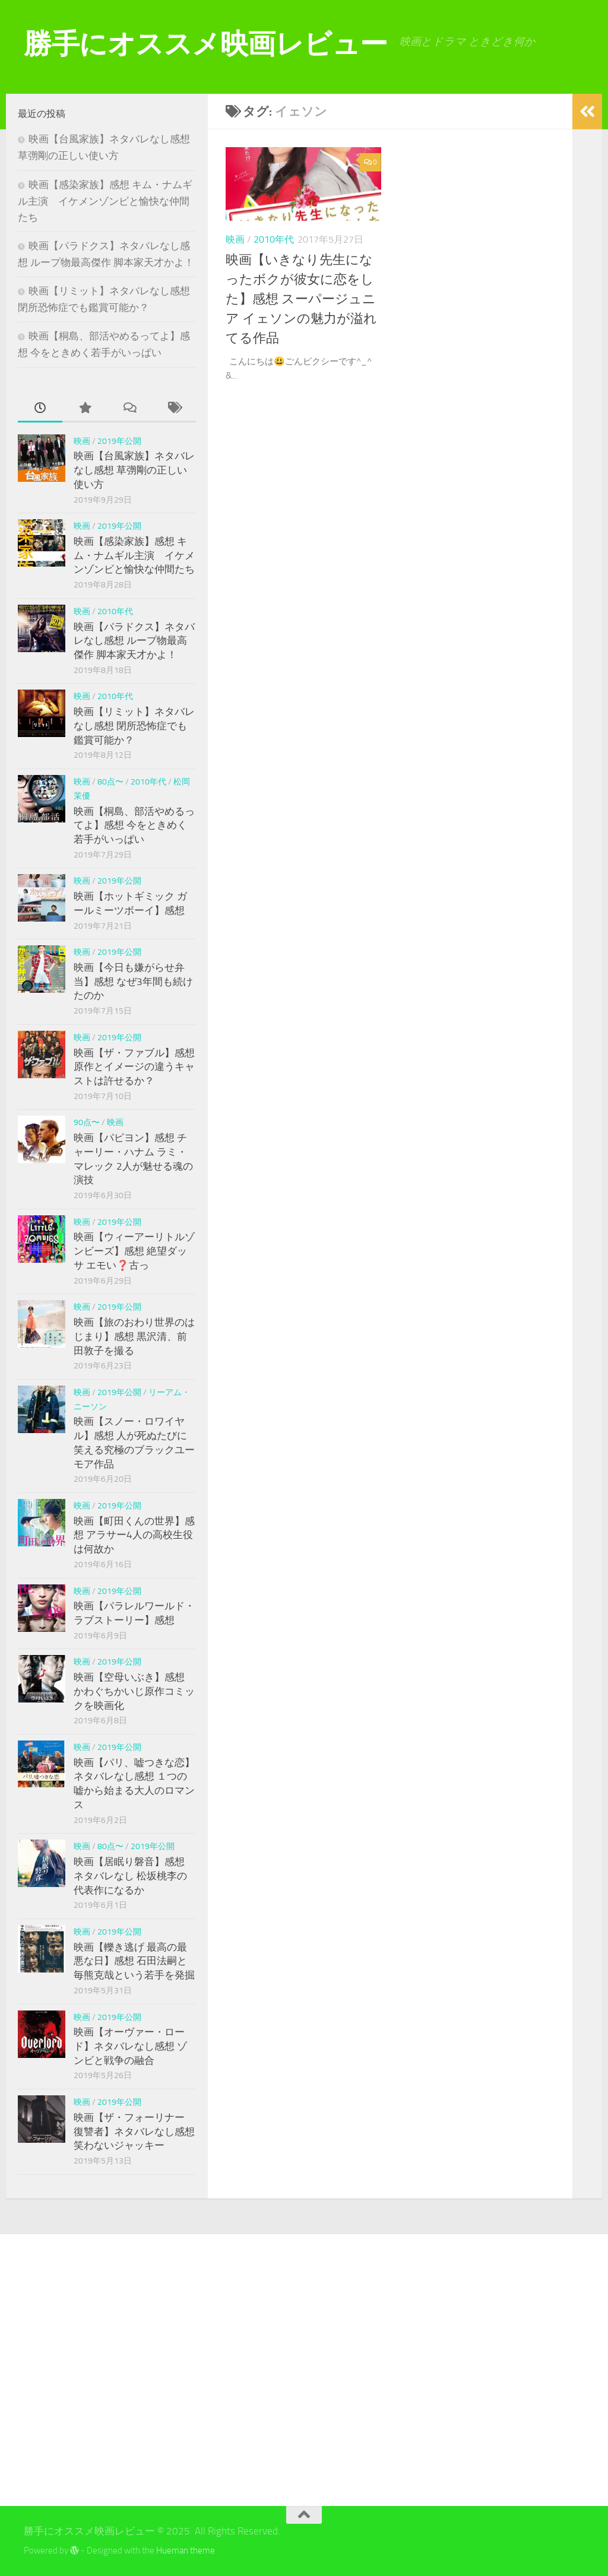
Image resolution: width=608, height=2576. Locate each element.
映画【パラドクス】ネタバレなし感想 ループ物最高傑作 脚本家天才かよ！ (134, 640)
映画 (235, 239)
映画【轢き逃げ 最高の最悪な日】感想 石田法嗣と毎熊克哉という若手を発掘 (134, 1961)
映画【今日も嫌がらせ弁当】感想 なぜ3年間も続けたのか (133, 981)
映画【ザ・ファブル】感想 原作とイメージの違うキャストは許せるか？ (134, 1067)
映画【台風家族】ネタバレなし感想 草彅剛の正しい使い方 (134, 470)
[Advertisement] (111, 2370)
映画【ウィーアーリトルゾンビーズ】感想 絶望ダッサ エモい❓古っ (134, 1250)
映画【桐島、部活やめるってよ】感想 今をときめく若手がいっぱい (134, 825)
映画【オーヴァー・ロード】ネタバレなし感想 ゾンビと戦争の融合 (130, 2046)
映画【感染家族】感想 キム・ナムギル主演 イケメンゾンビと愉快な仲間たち (105, 201)
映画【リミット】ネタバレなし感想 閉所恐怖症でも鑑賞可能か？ (134, 725)
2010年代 (274, 239)
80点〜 (110, 782)
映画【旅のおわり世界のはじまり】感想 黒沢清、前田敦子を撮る (134, 1336)
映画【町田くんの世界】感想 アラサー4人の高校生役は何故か (134, 1535)
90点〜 (87, 1122)
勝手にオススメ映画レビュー (206, 44)
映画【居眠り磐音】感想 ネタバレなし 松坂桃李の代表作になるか (130, 1875)
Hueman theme (185, 2550)
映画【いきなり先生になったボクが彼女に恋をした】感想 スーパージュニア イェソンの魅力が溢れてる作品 (301, 299)
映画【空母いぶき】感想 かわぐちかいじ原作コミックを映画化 (134, 1691)
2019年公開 (119, 441)
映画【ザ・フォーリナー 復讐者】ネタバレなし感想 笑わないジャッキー (134, 2131)
